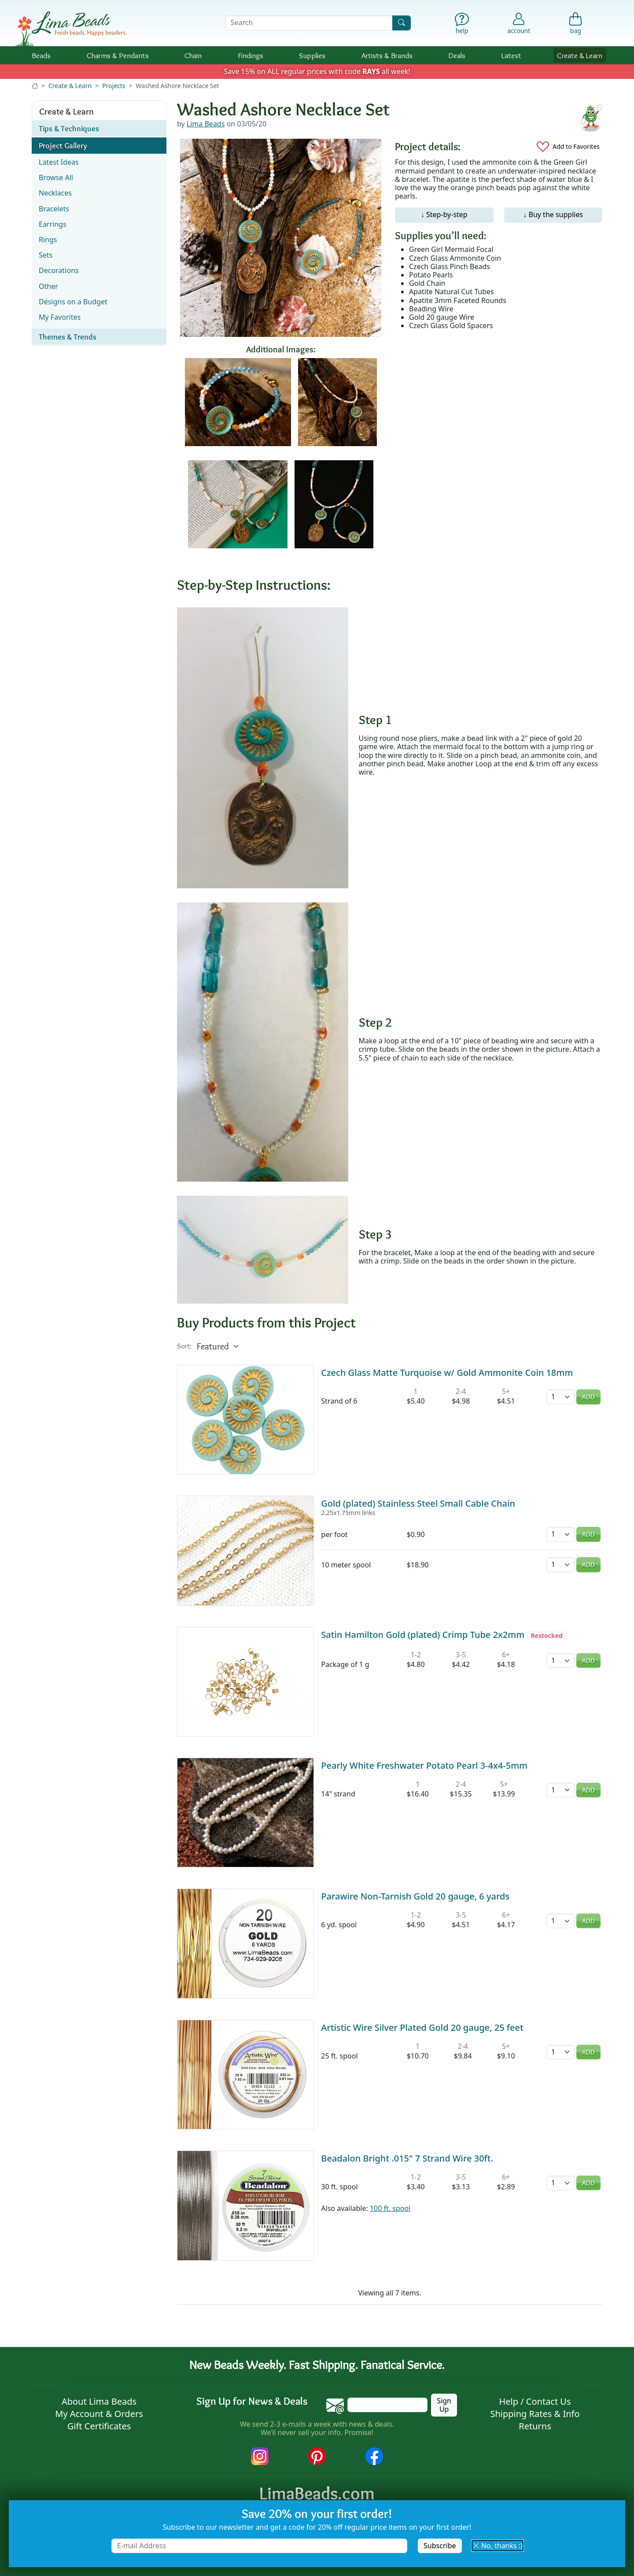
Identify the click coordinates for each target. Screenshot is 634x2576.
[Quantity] (560, 1397)
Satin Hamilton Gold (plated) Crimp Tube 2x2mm (422, 1635)
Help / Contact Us (535, 2401)
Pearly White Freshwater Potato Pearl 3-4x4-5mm (424, 1765)
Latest (511, 55)
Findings (250, 55)
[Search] (401, 22)
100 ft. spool (390, 2208)
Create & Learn (579, 55)
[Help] (462, 25)
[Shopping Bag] (575, 25)
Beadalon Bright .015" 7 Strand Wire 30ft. (407, 2158)
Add (588, 1397)
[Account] (518, 23)
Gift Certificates (99, 2426)
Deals (456, 55)
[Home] (35, 85)
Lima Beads (206, 124)
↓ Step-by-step (444, 214)
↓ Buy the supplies (553, 214)
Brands (387, 55)
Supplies (312, 55)
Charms (118, 55)
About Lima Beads (99, 2401)
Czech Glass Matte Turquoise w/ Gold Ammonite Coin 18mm (447, 1373)
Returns (535, 2426)
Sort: (184, 1346)
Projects (113, 85)
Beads (41, 55)
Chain (193, 55)
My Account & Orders (99, 2414)
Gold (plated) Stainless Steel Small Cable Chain (418, 1503)
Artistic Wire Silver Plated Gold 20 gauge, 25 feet (422, 2027)
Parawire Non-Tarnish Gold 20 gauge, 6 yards (415, 1896)
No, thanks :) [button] (497, 2545)
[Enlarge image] (262, 747)
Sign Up (444, 2405)
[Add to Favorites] (568, 147)
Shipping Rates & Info (534, 2414)
